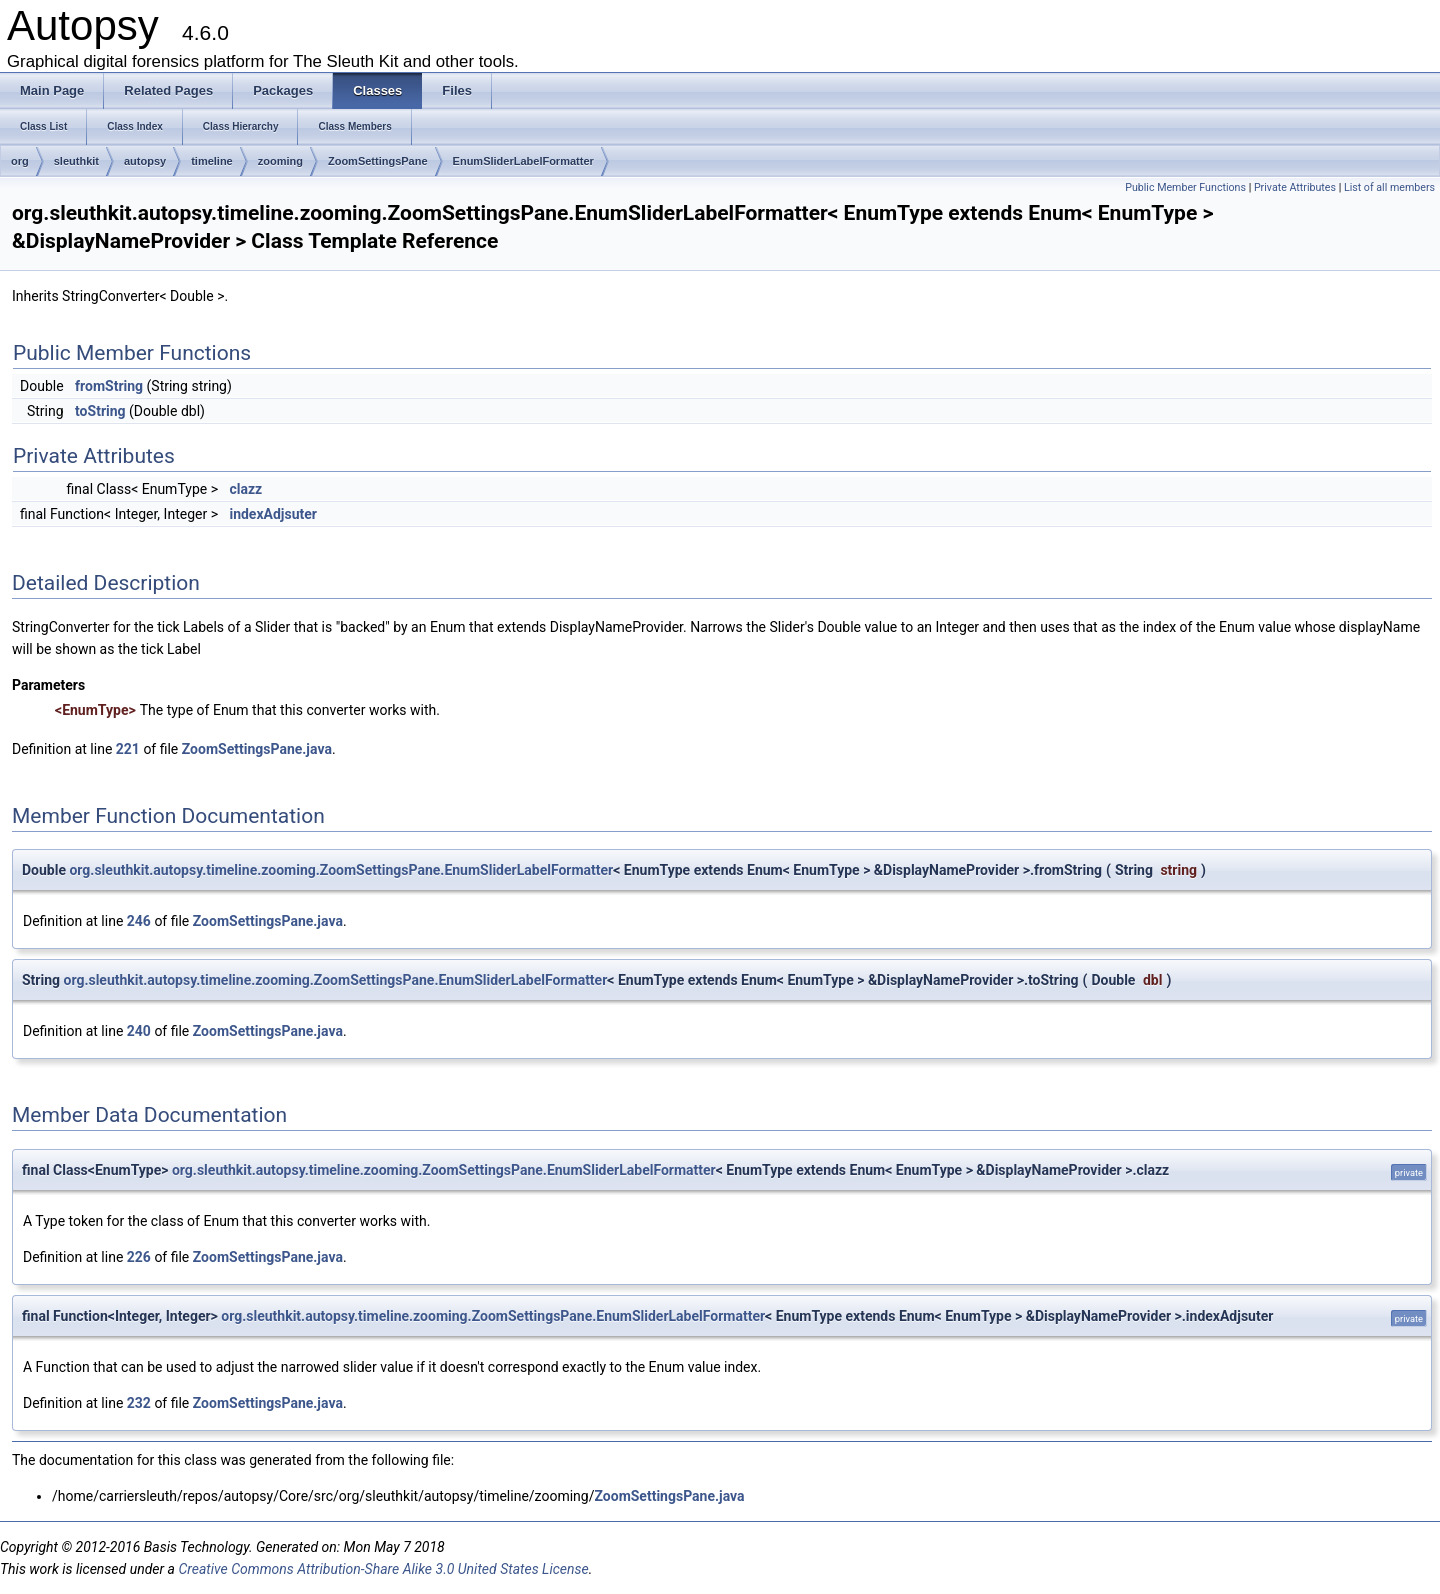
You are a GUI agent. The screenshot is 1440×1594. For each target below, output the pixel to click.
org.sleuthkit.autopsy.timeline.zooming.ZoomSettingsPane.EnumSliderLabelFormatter (341, 870)
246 (139, 921)
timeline (212, 161)
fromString (109, 386)
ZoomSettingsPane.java (257, 749)
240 (139, 1031)
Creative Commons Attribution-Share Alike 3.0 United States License (383, 1569)
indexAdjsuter (273, 514)
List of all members (1389, 187)
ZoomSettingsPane (378, 161)
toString (100, 411)
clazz (245, 489)
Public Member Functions (1185, 187)
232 (139, 1403)
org (20, 161)
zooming (280, 161)
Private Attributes (1295, 187)
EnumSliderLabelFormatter (523, 161)
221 (128, 749)
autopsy (145, 161)
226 (139, 1257)
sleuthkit (76, 161)
